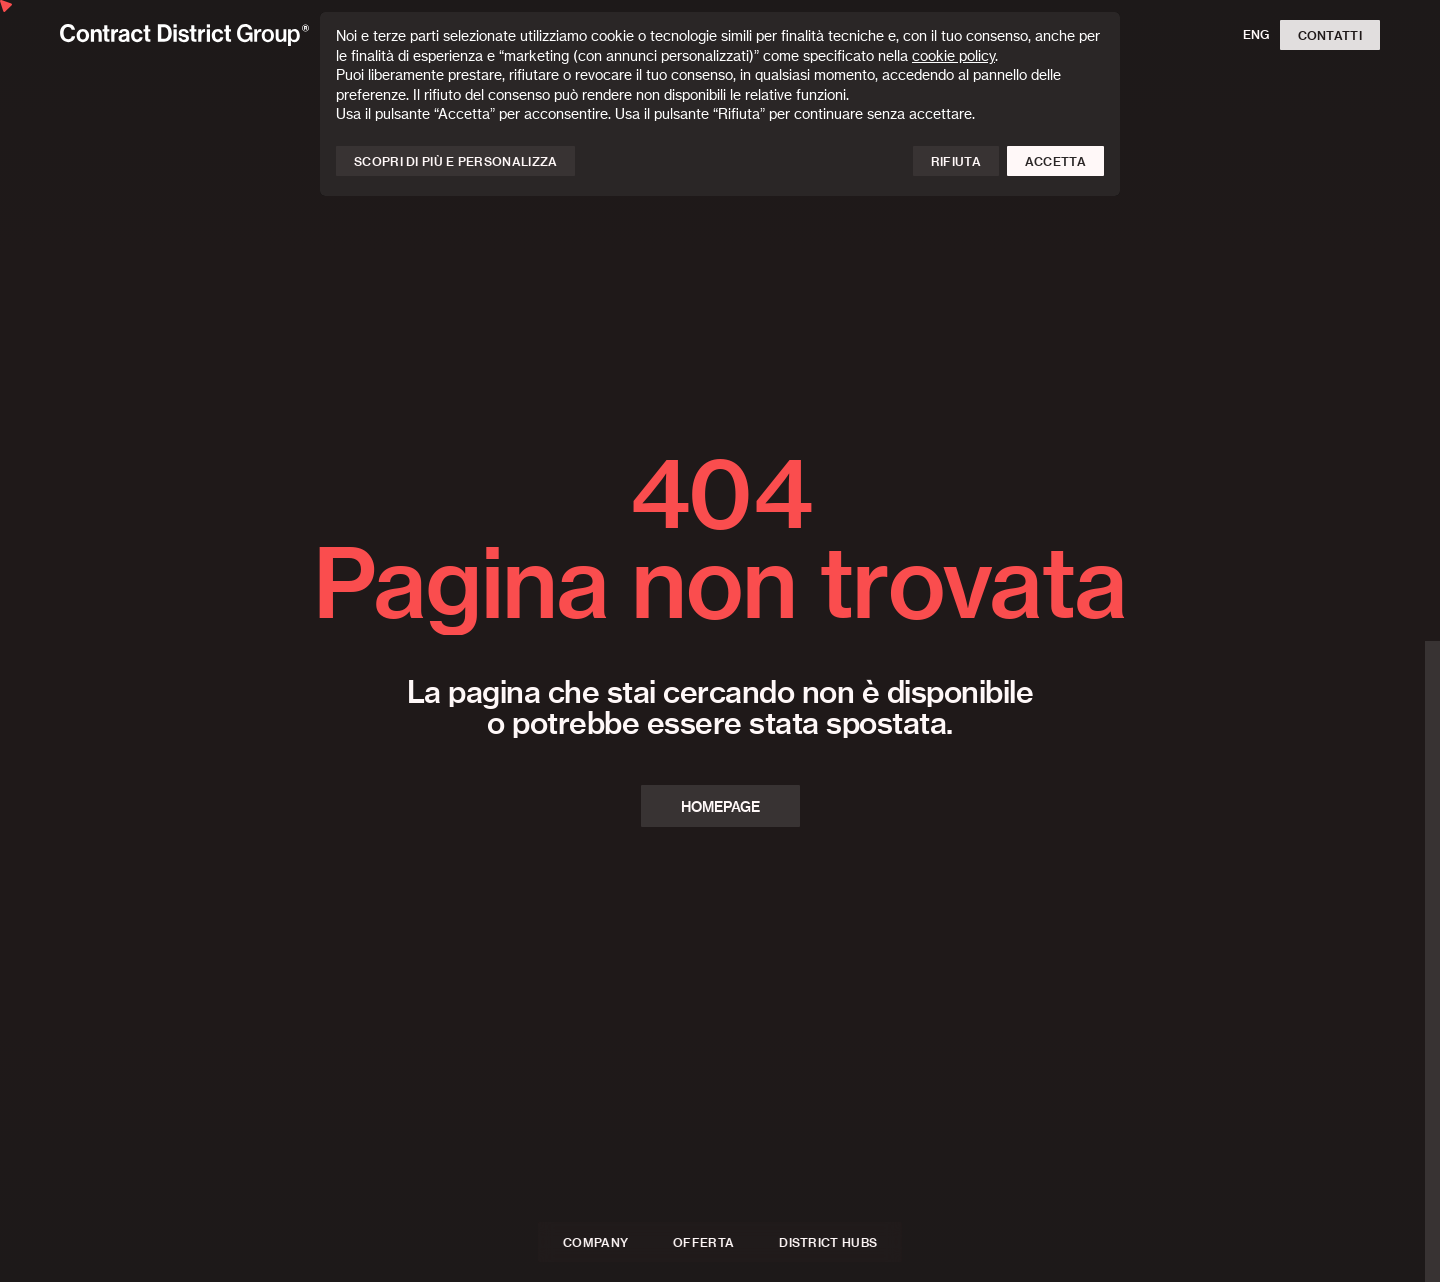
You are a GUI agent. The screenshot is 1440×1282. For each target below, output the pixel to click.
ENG (1256, 35)
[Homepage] (184, 34)
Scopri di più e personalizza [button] (455, 162)
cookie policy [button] (953, 57)
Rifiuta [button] (956, 162)
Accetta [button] (1055, 162)
